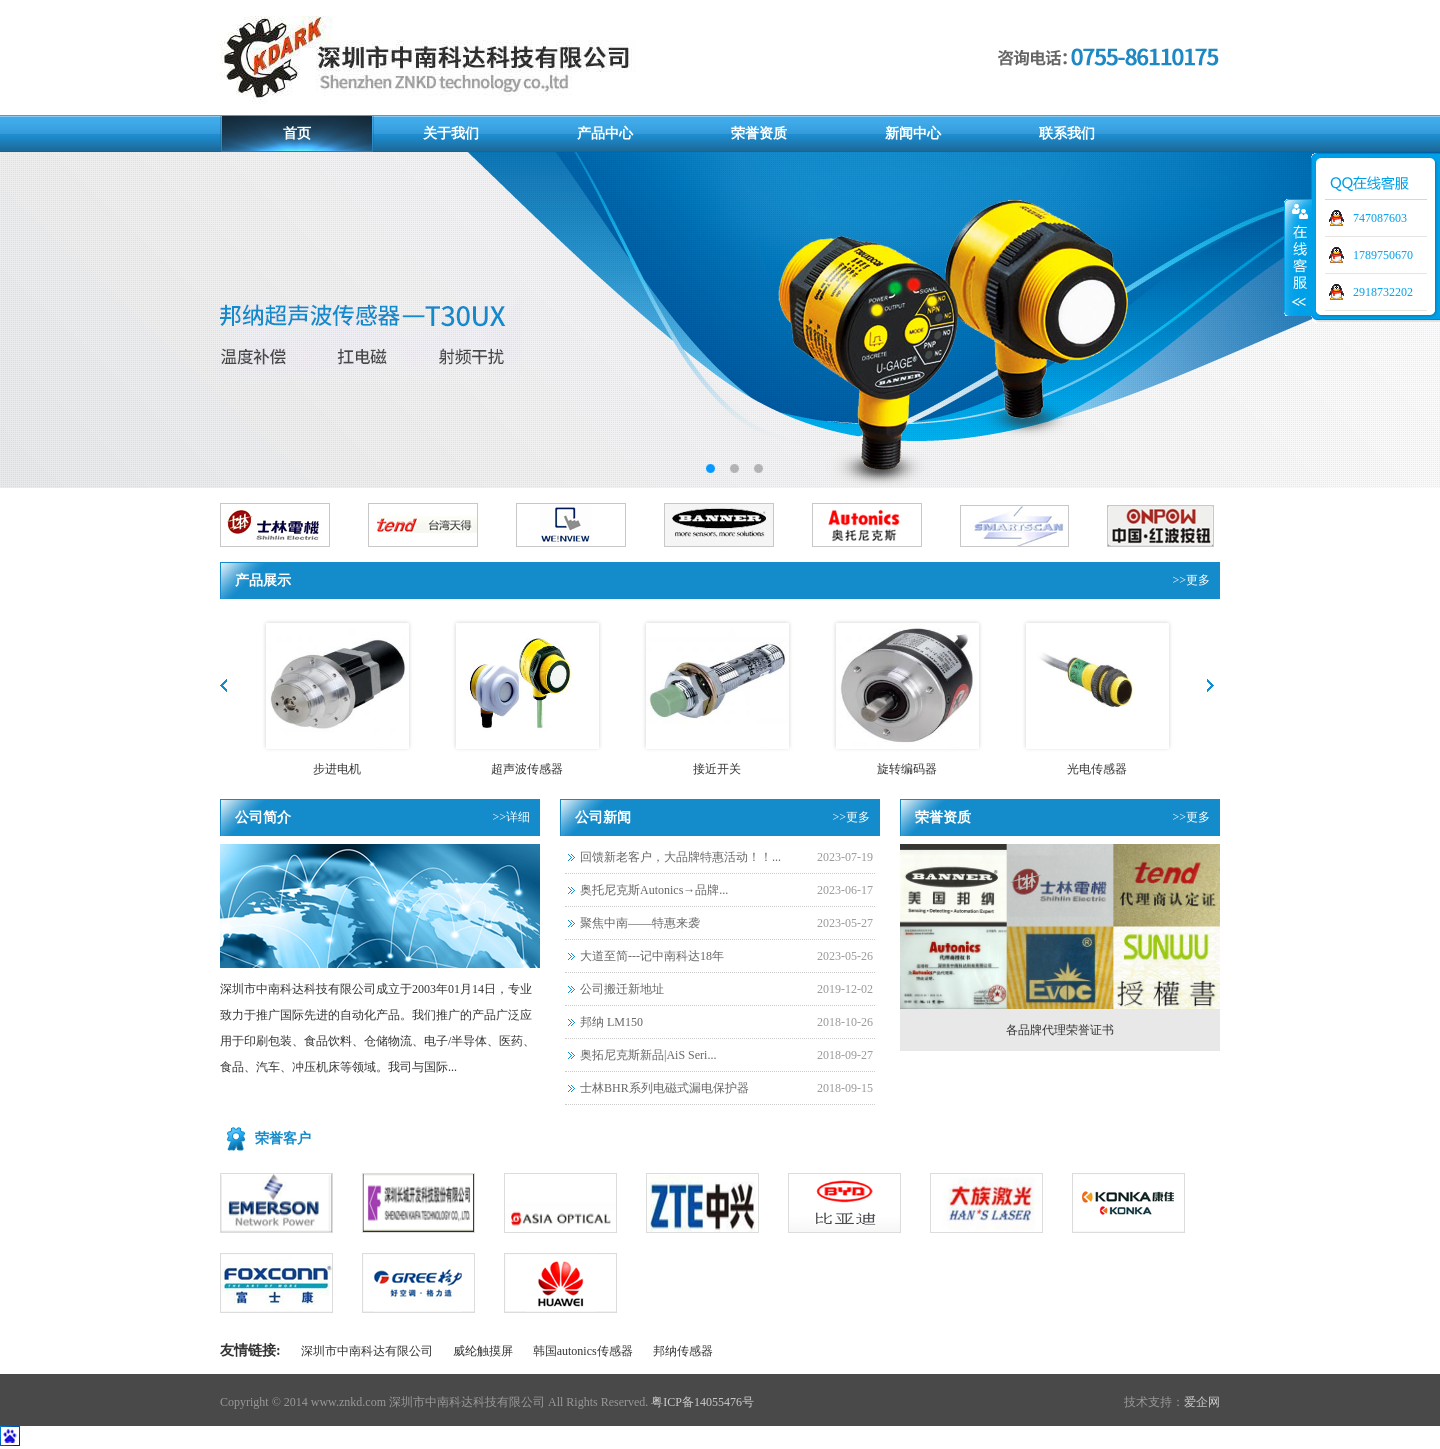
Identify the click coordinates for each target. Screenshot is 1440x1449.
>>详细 (511, 817)
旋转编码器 (907, 769)
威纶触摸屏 (483, 1351)
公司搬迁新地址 (622, 989)
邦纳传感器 (683, 1351)
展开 (1298, 257)
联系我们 (1067, 133)
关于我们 (451, 133)
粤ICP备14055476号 (702, 1402)
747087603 (1380, 218)
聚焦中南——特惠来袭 (640, 923)
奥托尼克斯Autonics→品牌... (654, 890)
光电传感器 (1097, 769)
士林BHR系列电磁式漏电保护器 (664, 1088)
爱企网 (1202, 1402)
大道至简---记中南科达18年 (652, 956)
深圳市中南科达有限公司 (367, 1351)
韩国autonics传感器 (583, 1351)
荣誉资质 (759, 133)
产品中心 (605, 133)
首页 (297, 133)
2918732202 (1383, 292)
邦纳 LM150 (611, 1022)
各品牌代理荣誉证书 (1060, 1030)
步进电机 (337, 769)
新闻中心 (913, 133)
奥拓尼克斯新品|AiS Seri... (648, 1055)
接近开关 (717, 769)
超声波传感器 (527, 769)
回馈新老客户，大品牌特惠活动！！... (680, 857)
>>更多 (1191, 580)
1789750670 (1383, 255)
